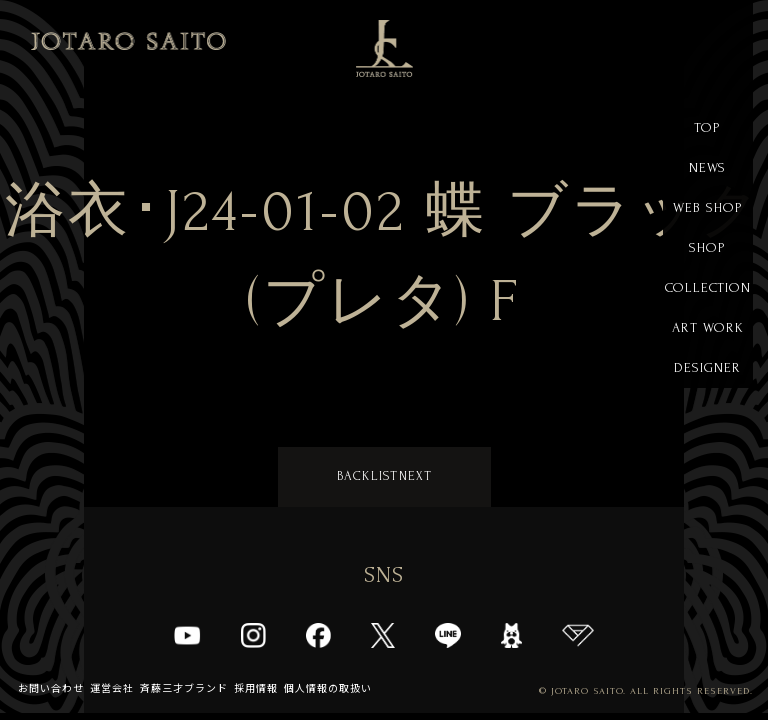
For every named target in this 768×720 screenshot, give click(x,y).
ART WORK (708, 327)
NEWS (707, 167)
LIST (384, 476)
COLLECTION (708, 287)
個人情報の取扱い (328, 688)
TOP (707, 127)
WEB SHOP (708, 207)
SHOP (707, 247)
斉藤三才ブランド (184, 688)
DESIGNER (707, 367)
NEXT (415, 476)
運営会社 (112, 688)
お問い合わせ (51, 688)
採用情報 (256, 688)
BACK (353, 476)
